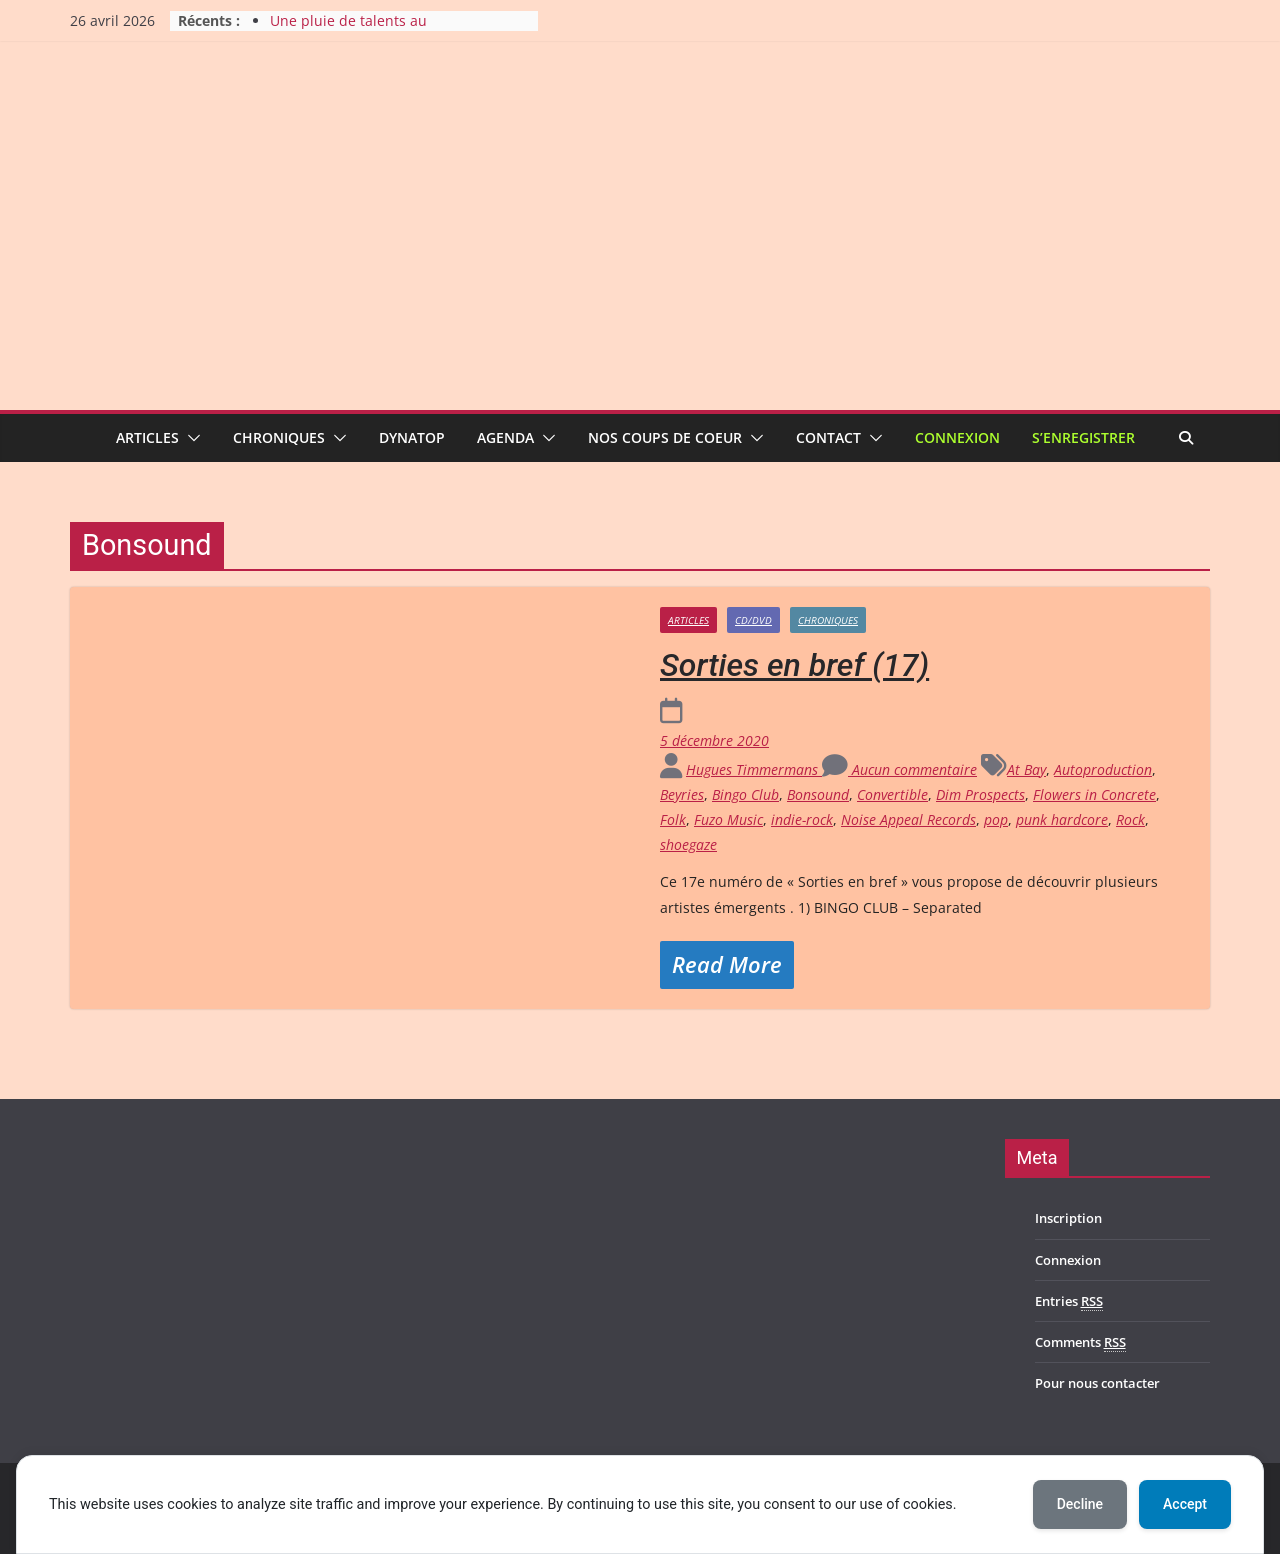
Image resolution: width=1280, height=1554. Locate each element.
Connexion (957, 437)
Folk (673, 819)
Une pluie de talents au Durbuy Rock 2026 (348, 30)
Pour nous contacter (1097, 1383)
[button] (190, 438)
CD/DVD (753, 620)
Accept (1185, 1504)
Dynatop (412, 437)
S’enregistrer (1083, 437)
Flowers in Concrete (1094, 794)
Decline (1080, 1504)
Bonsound (818, 794)
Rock (1130, 819)
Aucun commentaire (899, 769)
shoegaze (688, 844)
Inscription (1068, 1218)
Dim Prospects (980, 794)
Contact (828, 437)
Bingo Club (745, 794)
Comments (1080, 1342)
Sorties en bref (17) (794, 665)
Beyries (682, 794)
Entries (1069, 1301)
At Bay (1026, 769)
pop (996, 819)
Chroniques (279, 437)
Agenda (505, 437)
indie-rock (802, 819)
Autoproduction (1103, 769)
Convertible (892, 794)
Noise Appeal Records (908, 819)
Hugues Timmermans (754, 769)
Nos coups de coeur (665, 437)
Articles (147, 437)
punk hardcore (1062, 819)
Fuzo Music (728, 819)
